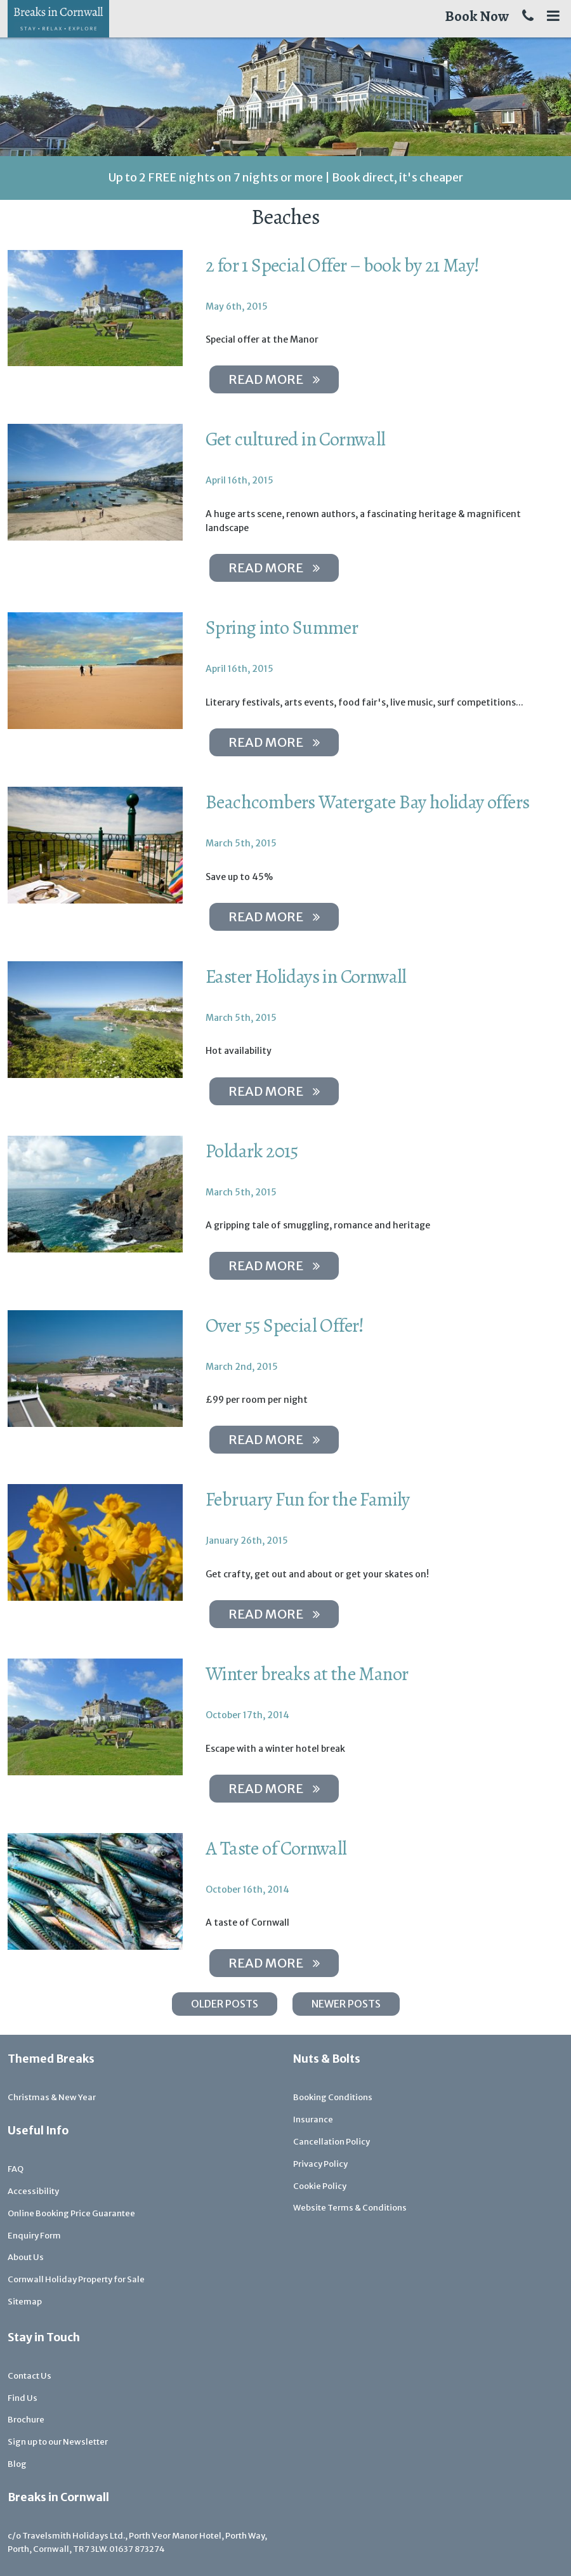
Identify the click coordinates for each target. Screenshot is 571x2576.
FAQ (15, 2169)
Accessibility (33, 2191)
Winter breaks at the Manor (307, 1673)
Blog (17, 2464)
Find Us (22, 2398)
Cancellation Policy (331, 2141)
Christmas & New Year (52, 2097)
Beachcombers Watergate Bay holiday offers (367, 802)
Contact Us (29, 2375)
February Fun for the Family (308, 1499)
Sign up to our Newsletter (58, 2441)
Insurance (313, 2119)
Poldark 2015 (252, 1151)
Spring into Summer (282, 627)
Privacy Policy (320, 2164)
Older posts (224, 2003)
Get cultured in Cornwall (296, 439)
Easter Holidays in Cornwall (306, 976)
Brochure (26, 2419)
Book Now (477, 16)
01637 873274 (137, 2549)
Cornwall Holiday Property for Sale (76, 2279)
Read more (274, 379)
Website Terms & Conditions (350, 2207)
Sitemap (25, 2301)
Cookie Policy (319, 2186)
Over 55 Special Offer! (285, 1325)
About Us (26, 2257)
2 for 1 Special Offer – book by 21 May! (343, 265)
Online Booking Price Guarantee (71, 2213)
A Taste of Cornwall (276, 1848)
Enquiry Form (34, 2235)
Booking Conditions (332, 2097)
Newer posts (346, 2003)
